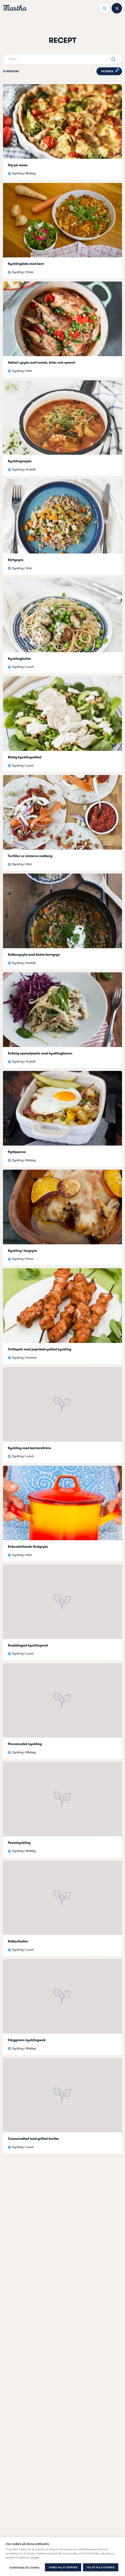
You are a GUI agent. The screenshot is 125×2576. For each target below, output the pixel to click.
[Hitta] (62, 59)
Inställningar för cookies (24, 2567)
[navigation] (15, 8)
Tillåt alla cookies (101, 2567)
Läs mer (35, 2557)
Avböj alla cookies (63, 2567)
